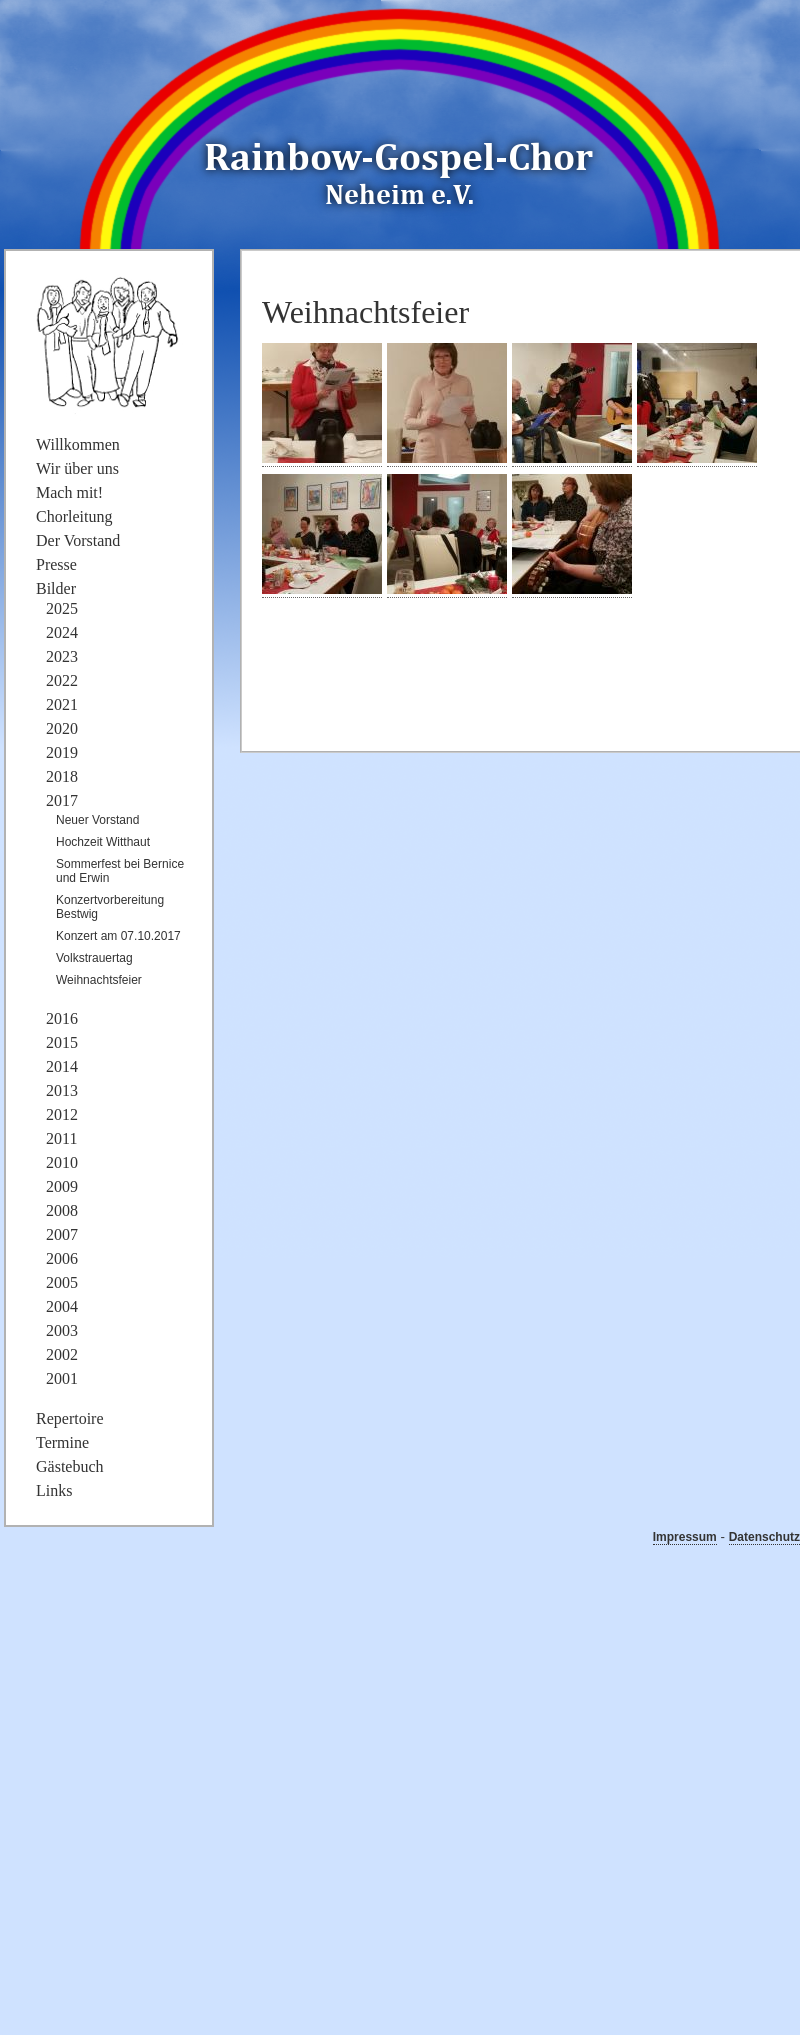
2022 (62, 680)
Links (54, 1490)
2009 (62, 1186)
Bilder (56, 588)
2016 (62, 1018)
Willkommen (78, 444)
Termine (62, 1442)
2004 (62, 1306)
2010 (62, 1162)
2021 (62, 704)
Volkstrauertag (94, 958)
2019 (62, 752)
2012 (62, 1114)
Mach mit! (69, 492)
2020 (62, 728)
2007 (62, 1234)
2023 (62, 656)
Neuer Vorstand (97, 820)
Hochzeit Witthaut (103, 842)
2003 (62, 1330)
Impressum (685, 1537)
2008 (62, 1210)
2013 (62, 1090)
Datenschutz (764, 1537)
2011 (61, 1138)
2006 (62, 1258)
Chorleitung (74, 516)
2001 (62, 1378)
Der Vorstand (78, 540)
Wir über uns (77, 468)
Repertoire (70, 1418)
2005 (62, 1282)
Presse (56, 564)
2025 (62, 608)
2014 (62, 1066)
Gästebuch (70, 1466)
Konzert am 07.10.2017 (118, 936)
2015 (62, 1042)
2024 (62, 632)
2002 (62, 1354)
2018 (62, 776)
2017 (62, 800)
